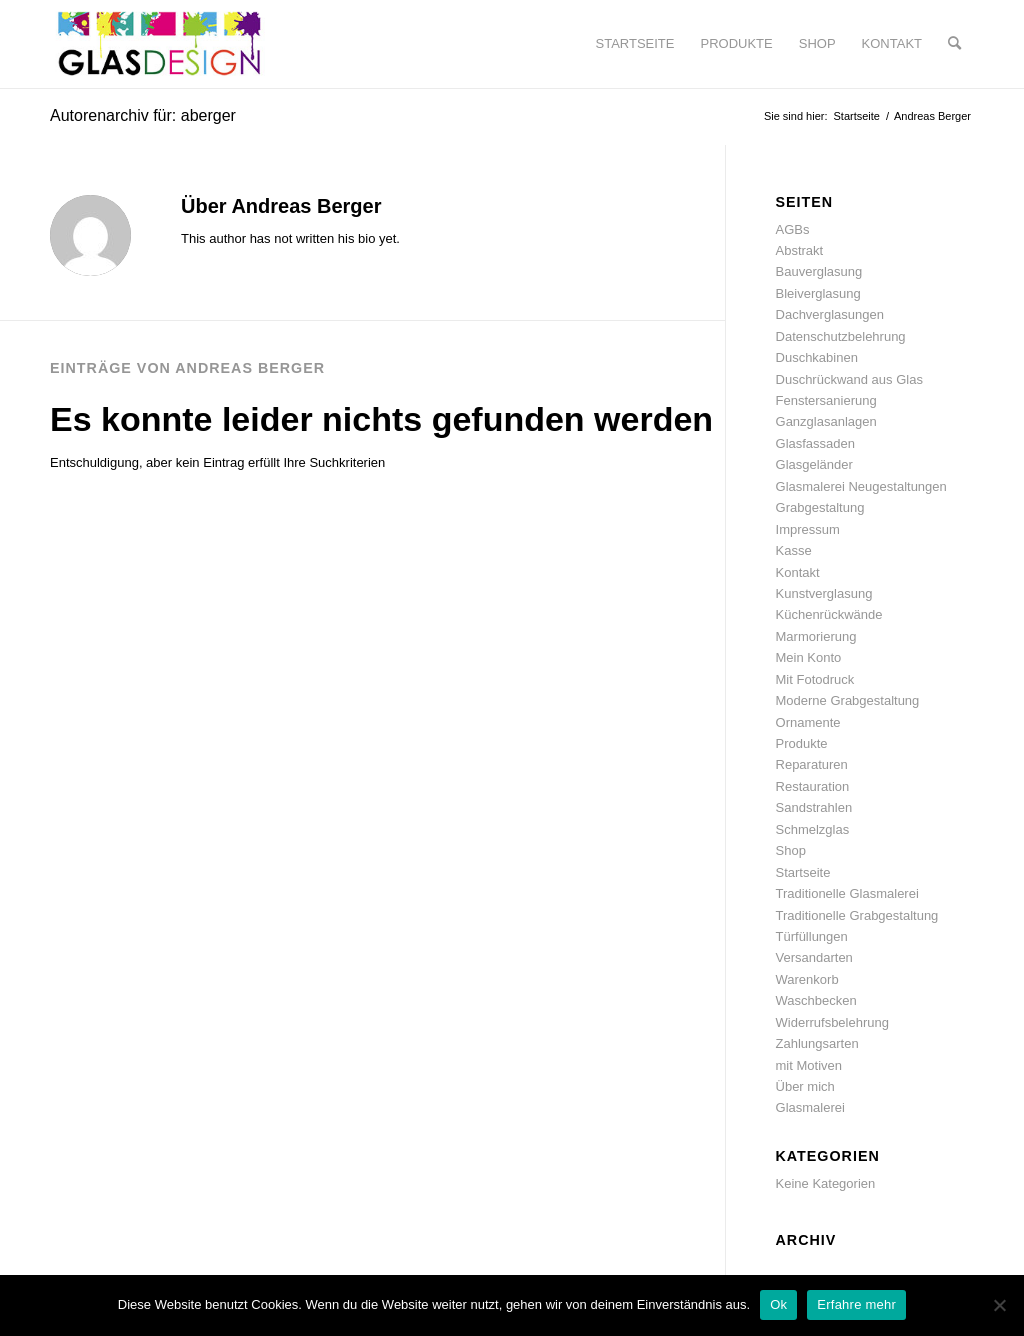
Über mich (805, 1086)
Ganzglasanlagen (826, 421)
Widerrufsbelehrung (832, 1022)
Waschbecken (816, 1000)
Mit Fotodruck (815, 679)
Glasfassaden (816, 443)
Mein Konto (809, 657)
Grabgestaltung (820, 507)
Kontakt (798, 572)
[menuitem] (635, 44)
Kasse (794, 550)
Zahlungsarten (817, 1043)
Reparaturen (812, 764)
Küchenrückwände (829, 614)
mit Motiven (809, 1065)
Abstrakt (800, 250)
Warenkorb (807, 979)
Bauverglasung (819, 271)
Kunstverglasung (824, 593)
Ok (778, 1304)
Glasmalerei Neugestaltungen (861, 486)
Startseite (803, 872)
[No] (999, 1305)
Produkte (802, 743)
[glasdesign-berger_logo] (159, 44)
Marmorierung (816, 636)
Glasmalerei (810, 1107)
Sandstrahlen (814, 807)
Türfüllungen (812, 936)
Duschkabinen (817, 357)
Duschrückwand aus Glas (849, 379)
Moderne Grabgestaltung (848, 700)
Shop (791, 850)
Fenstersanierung (826, 400)
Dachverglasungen (830, 314)
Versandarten (814, 957)
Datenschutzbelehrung (841, 336)
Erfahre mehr (856, 1304)
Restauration (813, 786)
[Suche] (954, 44)
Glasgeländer (814, 464)
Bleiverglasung (818, 293)
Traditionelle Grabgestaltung (857, 915)
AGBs (793, 229)
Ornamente (808, 722)
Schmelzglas (813, 829)
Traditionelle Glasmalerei (847, 893)
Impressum (808, 529)
